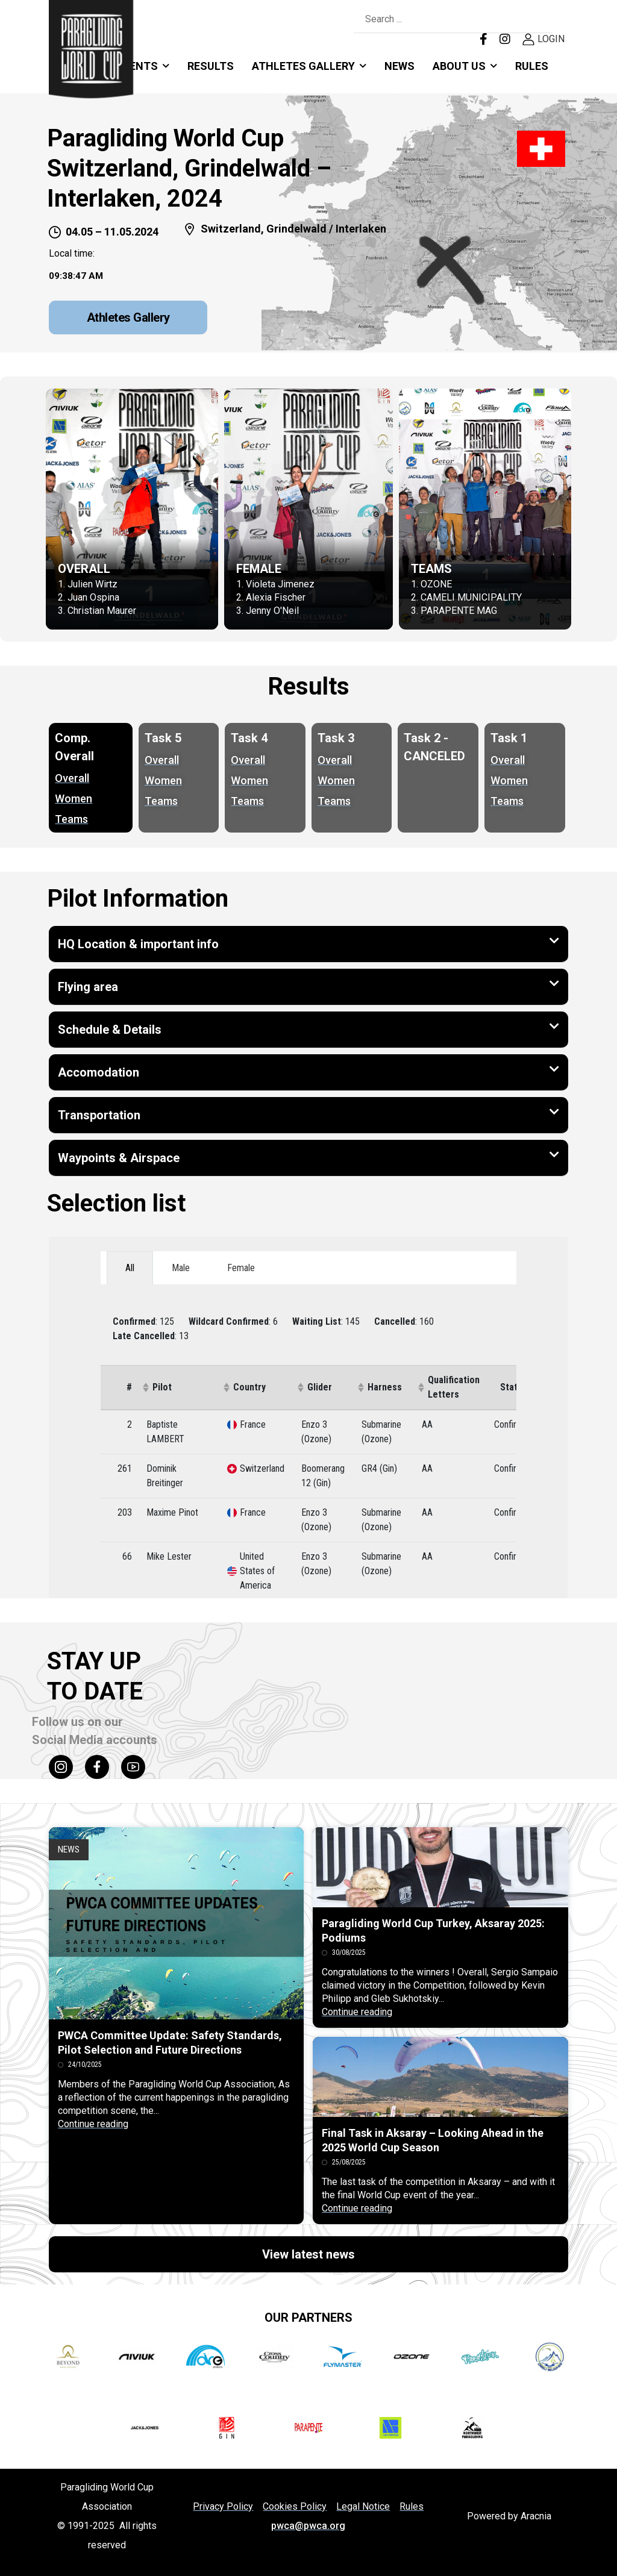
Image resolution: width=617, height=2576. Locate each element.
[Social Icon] (61, 1767)
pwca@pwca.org (308, 2525)
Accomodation (98, 1072)
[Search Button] (540, 19)
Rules (531, 66)
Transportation (99, 1115)
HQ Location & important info (138, 944)
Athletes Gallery (303, 66)
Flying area (88, 987)
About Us (459, 66)
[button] (308, 944)
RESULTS (210, 66)
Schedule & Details (109, 1029)
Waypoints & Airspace (119, 1158)
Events (137, 66)
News (399, 66)
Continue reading (93, 2124)
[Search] (441, 19)
